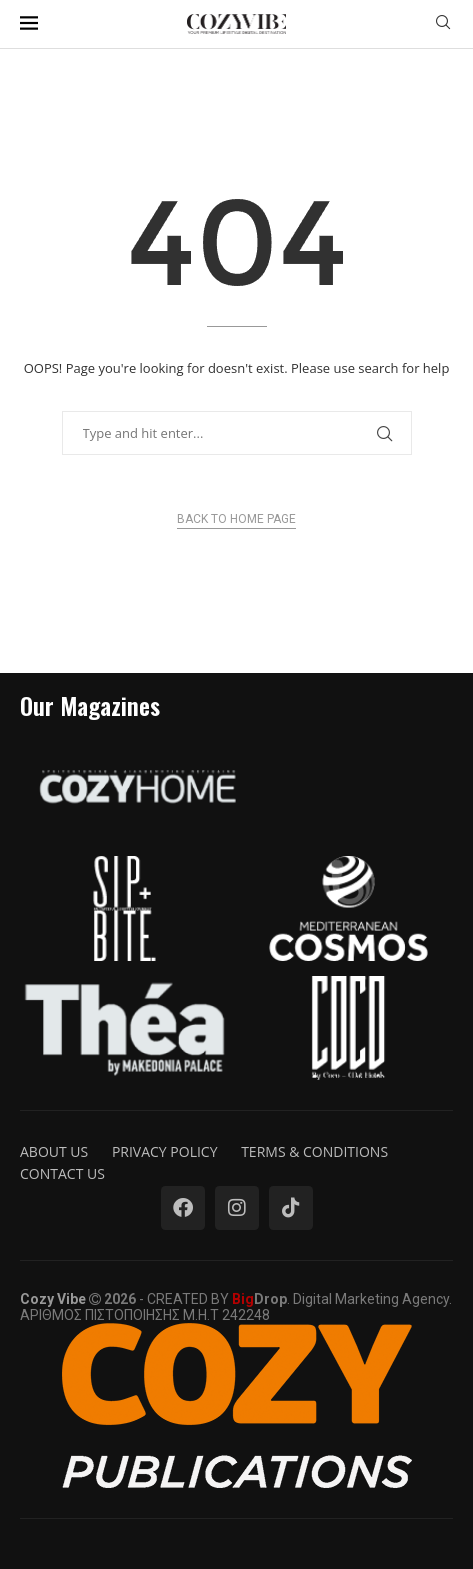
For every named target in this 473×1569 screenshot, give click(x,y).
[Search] (443, 24)
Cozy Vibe (53, 1299)
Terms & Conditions (314, 1151)
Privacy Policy (165, 1151)
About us (54, 1151)
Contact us (62, 1173)
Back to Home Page (236, 519)
